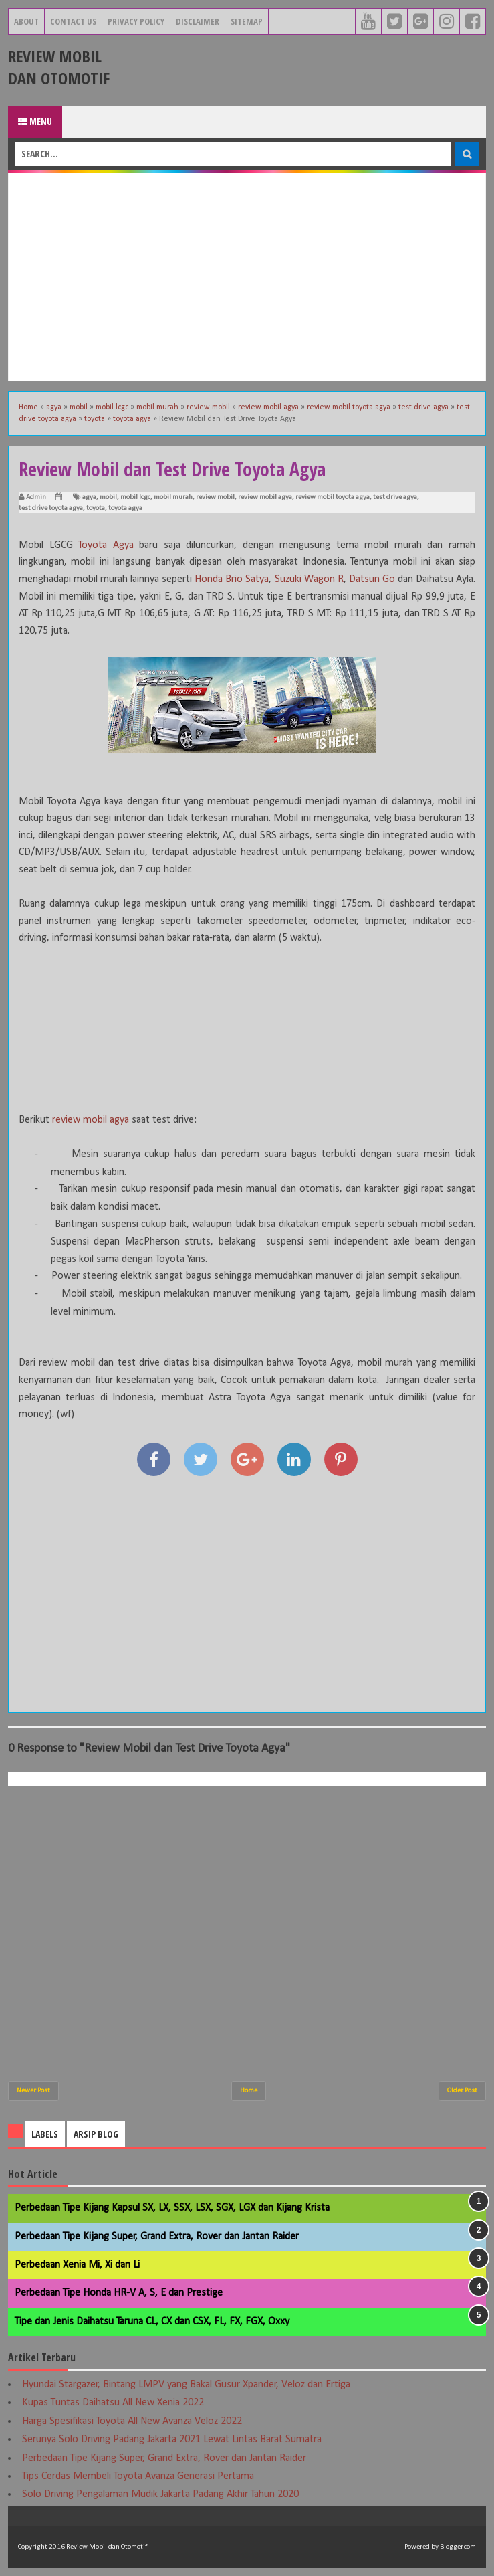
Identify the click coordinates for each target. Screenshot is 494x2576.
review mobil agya (265, 497)
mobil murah (173, 497)
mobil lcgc (135, 497)
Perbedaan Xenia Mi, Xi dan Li (77, 2265)
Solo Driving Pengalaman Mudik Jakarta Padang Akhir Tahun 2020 (160, 2494)
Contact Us (73, 21)
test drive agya (395, 497)
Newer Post (33, 2090)
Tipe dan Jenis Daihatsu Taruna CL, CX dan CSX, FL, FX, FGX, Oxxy (152, 2321)
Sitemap (247, 21)
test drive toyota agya (51, 508)
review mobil (215, 497)
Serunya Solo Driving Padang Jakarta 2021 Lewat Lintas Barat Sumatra (172, 2439)
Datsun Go (372, 579)
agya (89, 497)
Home (248, 2090)
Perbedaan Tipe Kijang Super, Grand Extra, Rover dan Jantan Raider (157, 2236)
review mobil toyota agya (332, 497)
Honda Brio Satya (232, 579)
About (26, 21)
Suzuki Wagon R (309, 579)
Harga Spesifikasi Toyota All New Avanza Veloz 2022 (132, 2421)
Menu (35, 121)
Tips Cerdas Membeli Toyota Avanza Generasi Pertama (138, 2476)
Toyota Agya (106, 545)
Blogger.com (458, 2547)
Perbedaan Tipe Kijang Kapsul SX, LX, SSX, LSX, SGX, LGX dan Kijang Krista (172, 2208)
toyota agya (125, 508)
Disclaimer (197, 21)
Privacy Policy (136, 21)
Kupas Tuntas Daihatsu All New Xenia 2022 (113, 2402)
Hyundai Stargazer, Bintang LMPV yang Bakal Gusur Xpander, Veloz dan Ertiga (186, 2384)
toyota (95, 508)
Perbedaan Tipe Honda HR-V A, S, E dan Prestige (119, 2293)
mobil (108, 497)
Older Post (462, 2090)
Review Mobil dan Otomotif (59, 67)
